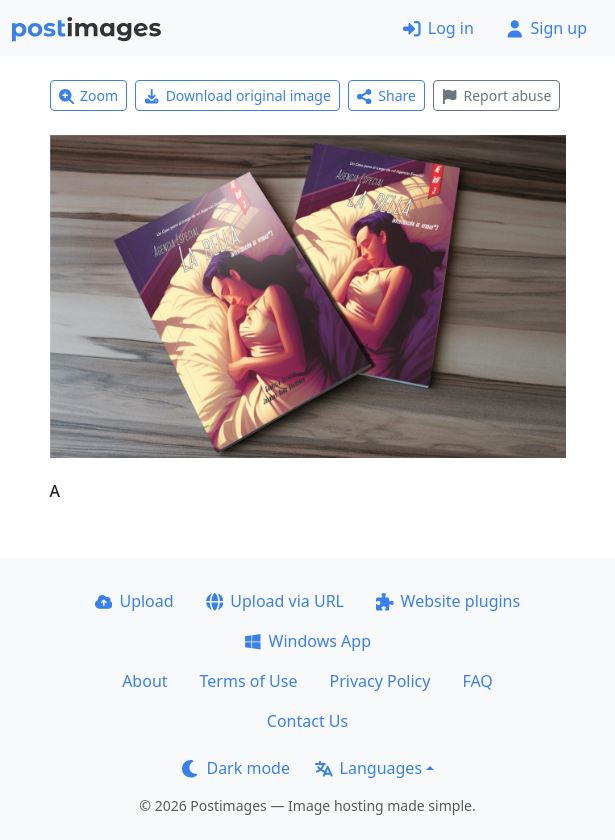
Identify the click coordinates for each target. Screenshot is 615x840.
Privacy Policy (379, 681)
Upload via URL (275, 601)
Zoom (89, 95)
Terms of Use (249, 681)
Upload (134, 601)
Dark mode (236, 768)
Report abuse (496, 95)
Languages (368, 768)
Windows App (307, 641)
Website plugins (448, 601)
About (144, 681)
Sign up (546, 28)
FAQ (477, 681)
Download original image (237, 95)
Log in (438, 28)
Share (386, 95)
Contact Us (307, 721)
